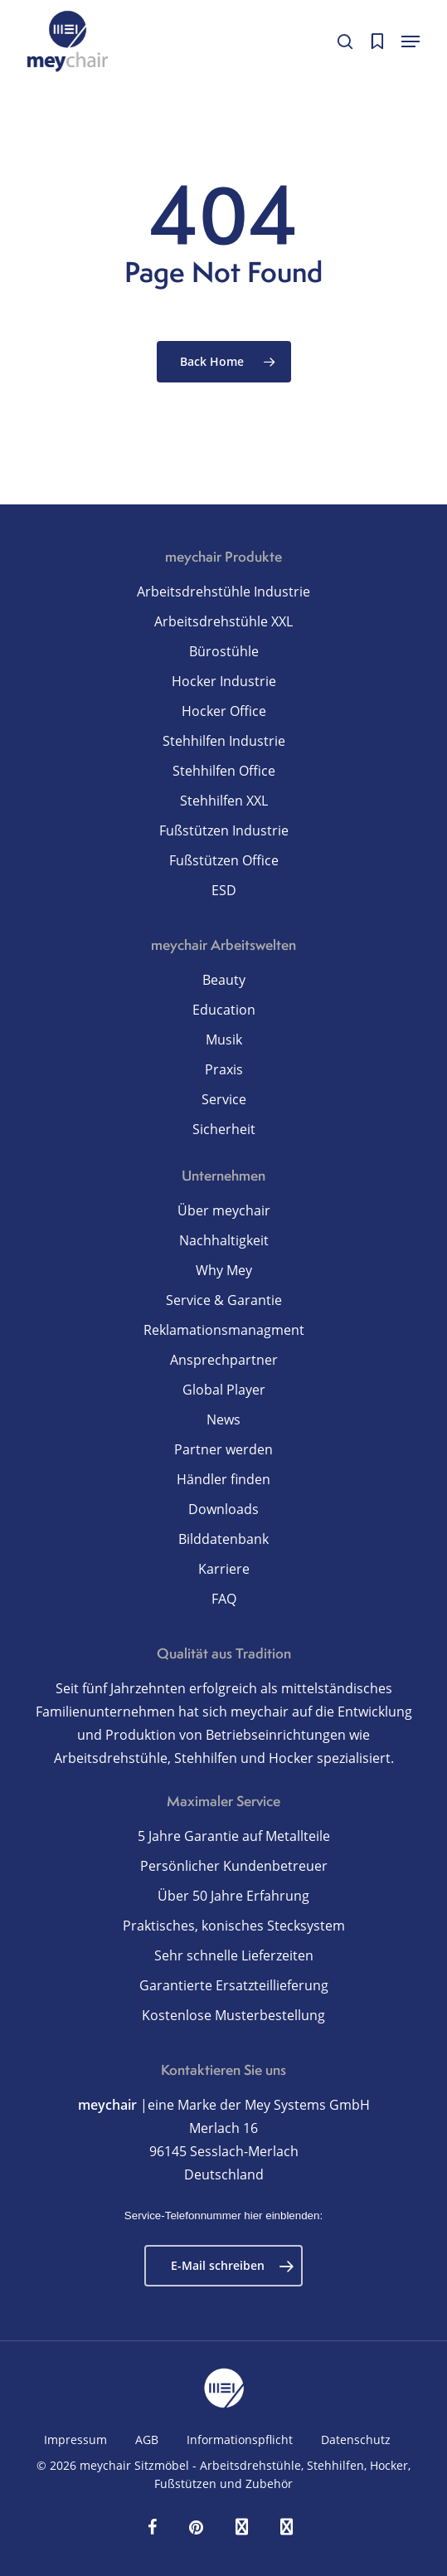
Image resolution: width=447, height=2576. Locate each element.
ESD (223, 890)
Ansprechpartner (224, 1360)
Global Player (223, 1390)
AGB (146, 2439)
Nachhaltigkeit (224, 1240)
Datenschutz (356, 2439)
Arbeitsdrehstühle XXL (223, 621)
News (223, 1419)
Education (223, 1010)
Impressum (75, 2439)
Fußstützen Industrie (224, 830)
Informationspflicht (240, 2439)
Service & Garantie (224, 1300)
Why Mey (224, 1270)
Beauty (223, 980)
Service (224, 1099)
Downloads (223, 1509)
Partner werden (223, 1449)
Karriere (224, 1569)
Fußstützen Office (224, 860)
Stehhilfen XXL (224, 800)
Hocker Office (224, 711)
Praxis (224, 1069)
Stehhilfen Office (223, 771)
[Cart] (377, 41)
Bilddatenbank (223, 1539)
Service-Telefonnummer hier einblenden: (223, 2215)
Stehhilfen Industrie (224, 741)
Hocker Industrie (224, 681)
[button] (410, 41)
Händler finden (223, 1479)
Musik (224, 1039)
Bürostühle (224, 651)
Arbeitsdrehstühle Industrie (223, 591)
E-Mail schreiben (232, 2265)
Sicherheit (223, 1129)
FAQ (223, 1599)
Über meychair (223, 1210)
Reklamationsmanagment (223, 1330)
